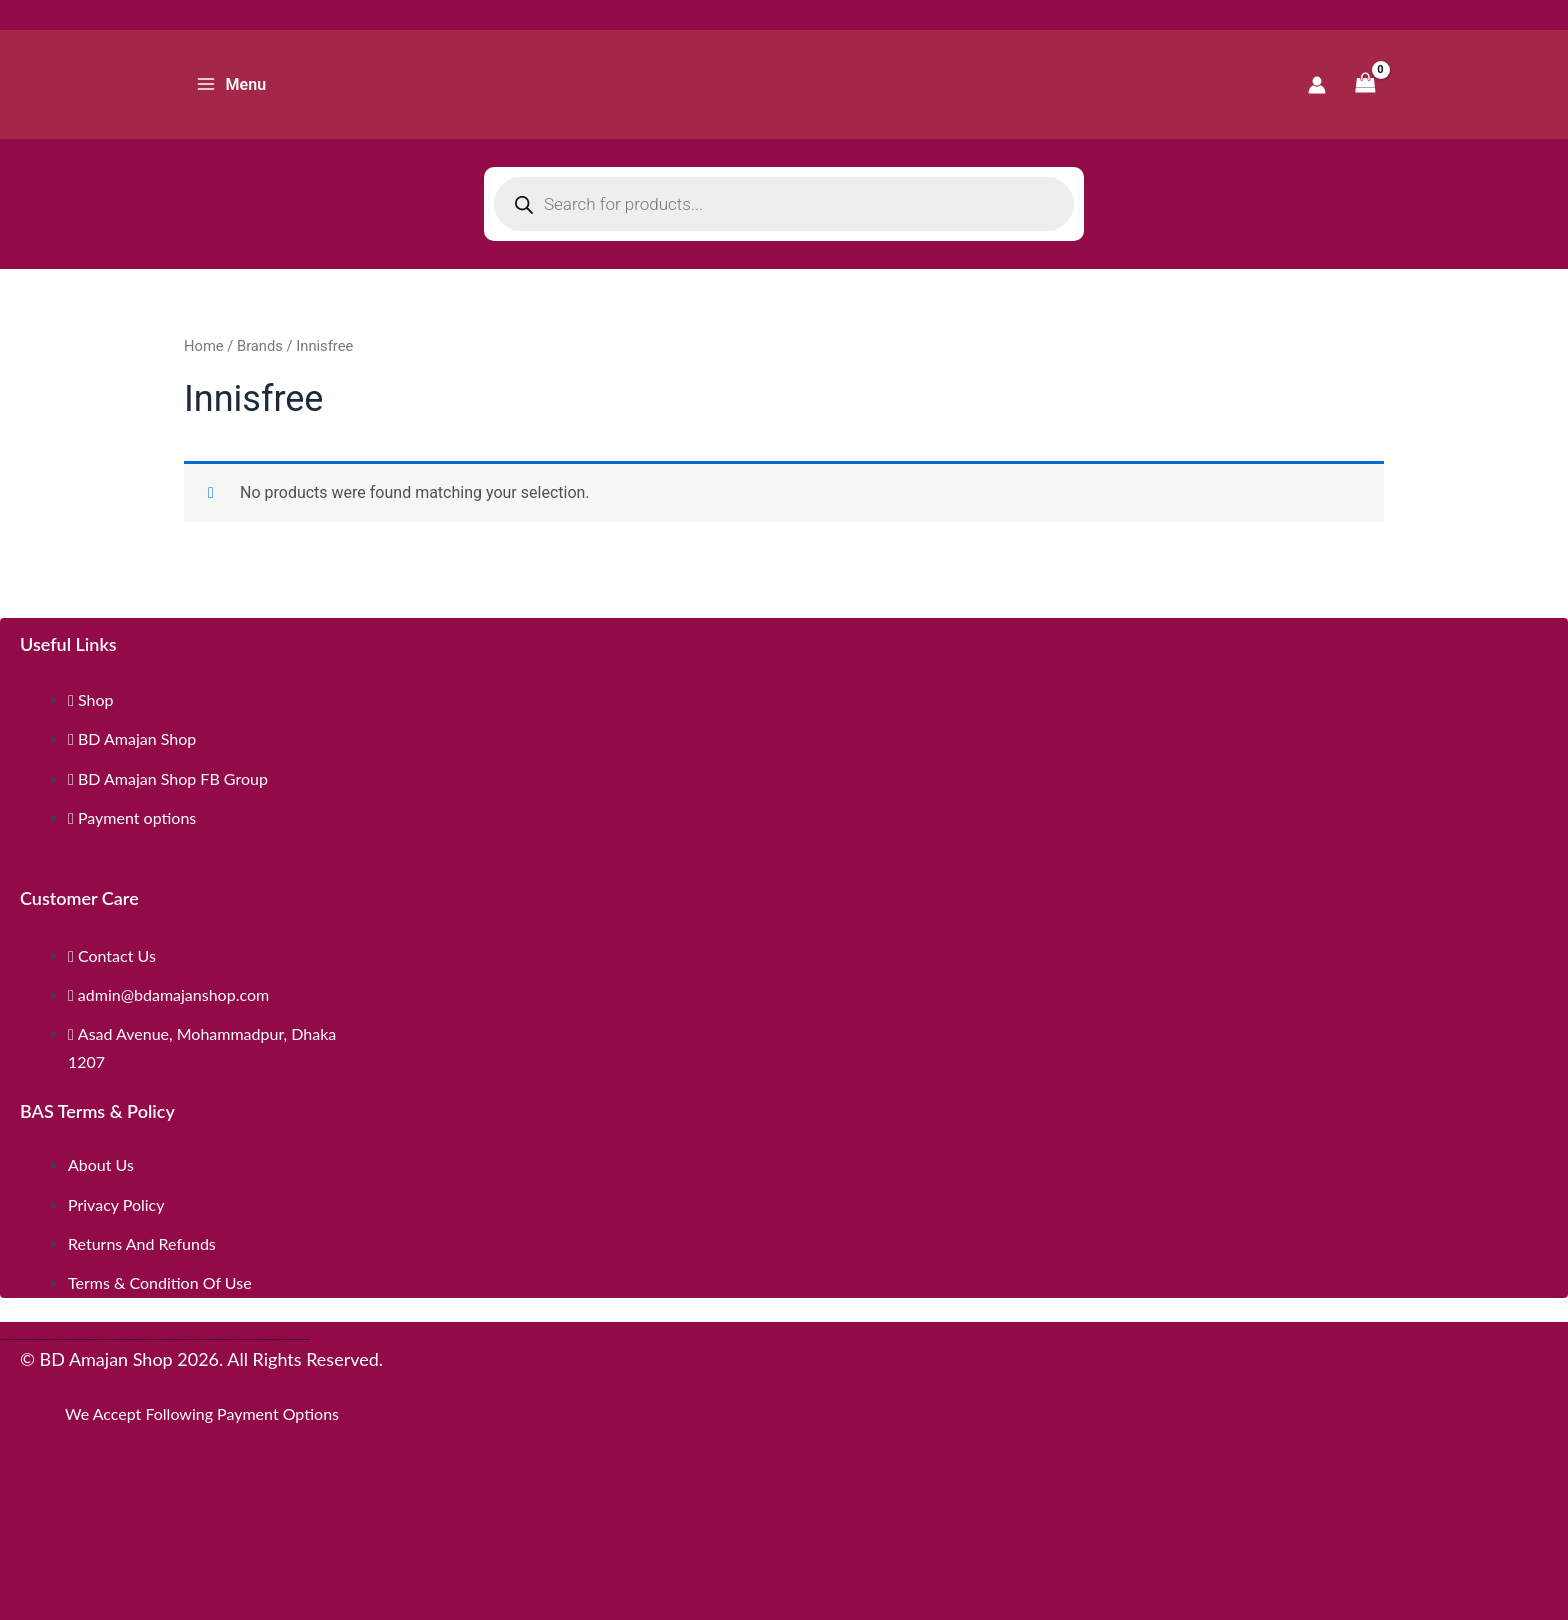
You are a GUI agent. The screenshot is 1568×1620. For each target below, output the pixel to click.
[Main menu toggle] (231, 84)
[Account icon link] (1317, 85)
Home (204, 346)
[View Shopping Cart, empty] (1365, 84)
